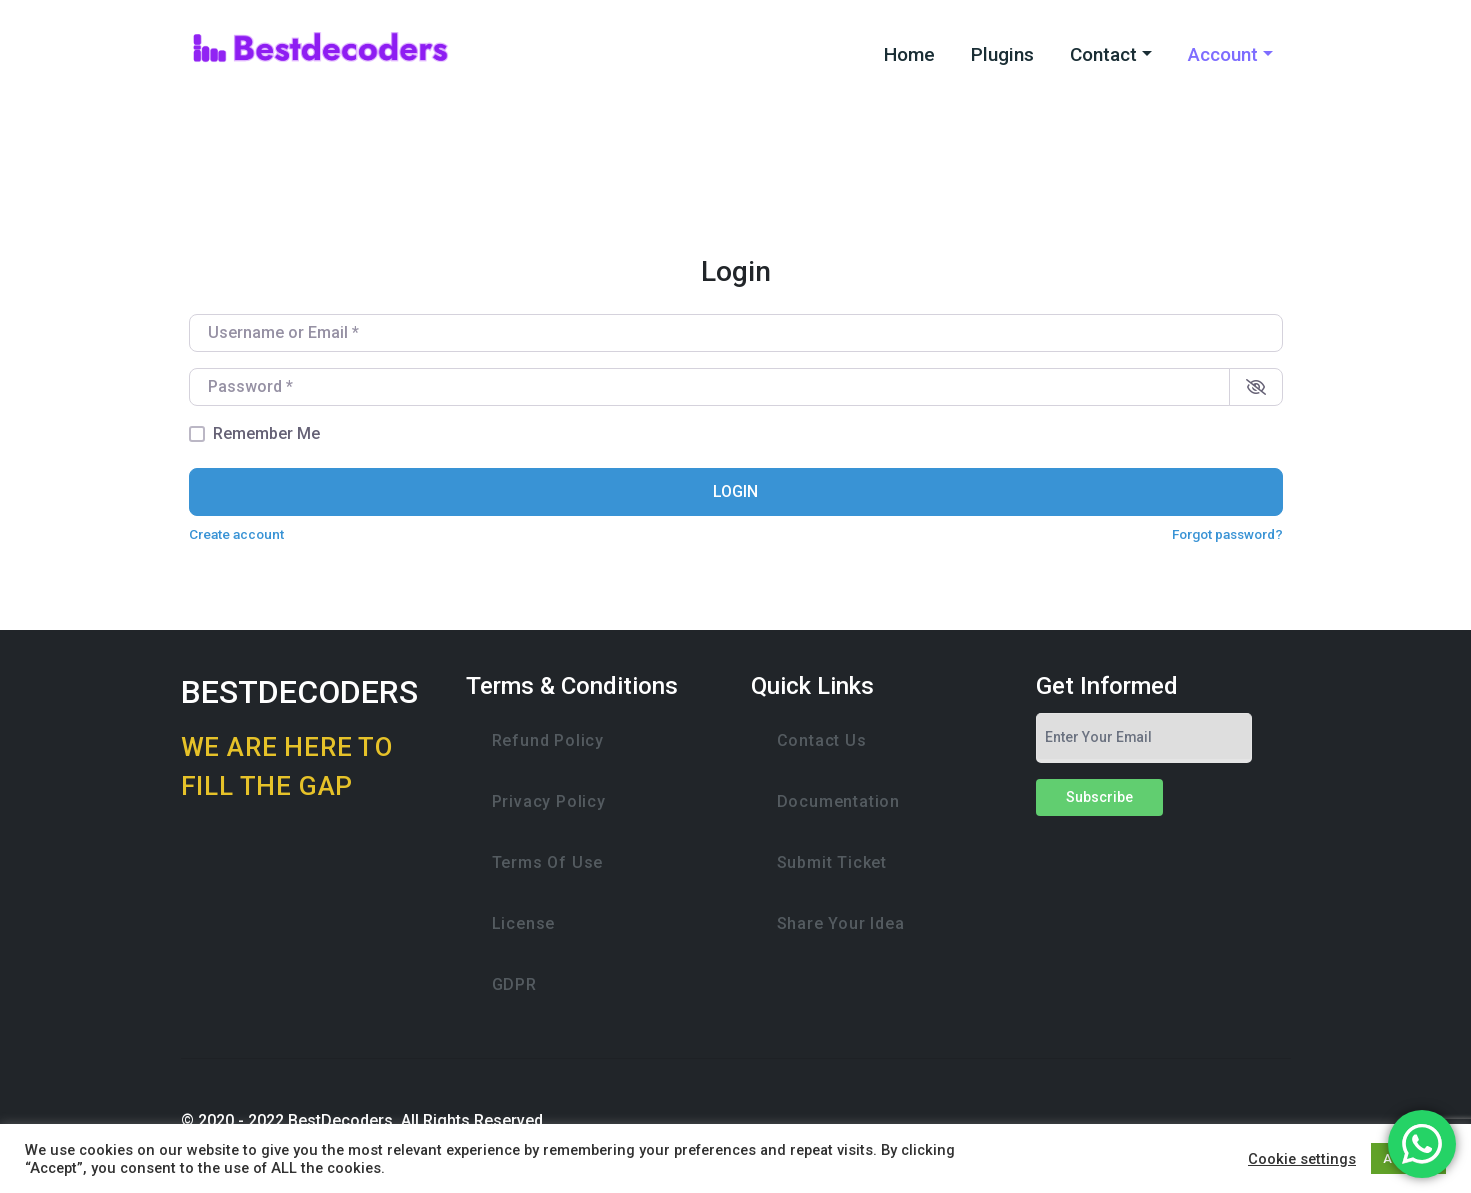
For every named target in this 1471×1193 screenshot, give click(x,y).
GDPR (514, 984)
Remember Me (266, 433)
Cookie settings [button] (1302, 1159)
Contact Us (822, 740)
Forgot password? (1227, 534)
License (524, 923)
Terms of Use (548, 862)
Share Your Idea (841, 923)
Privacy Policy (549, 801)
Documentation (838, 801)
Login (735, 491)
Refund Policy (548, 740)
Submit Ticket (832, 862)
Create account (236, 534)
